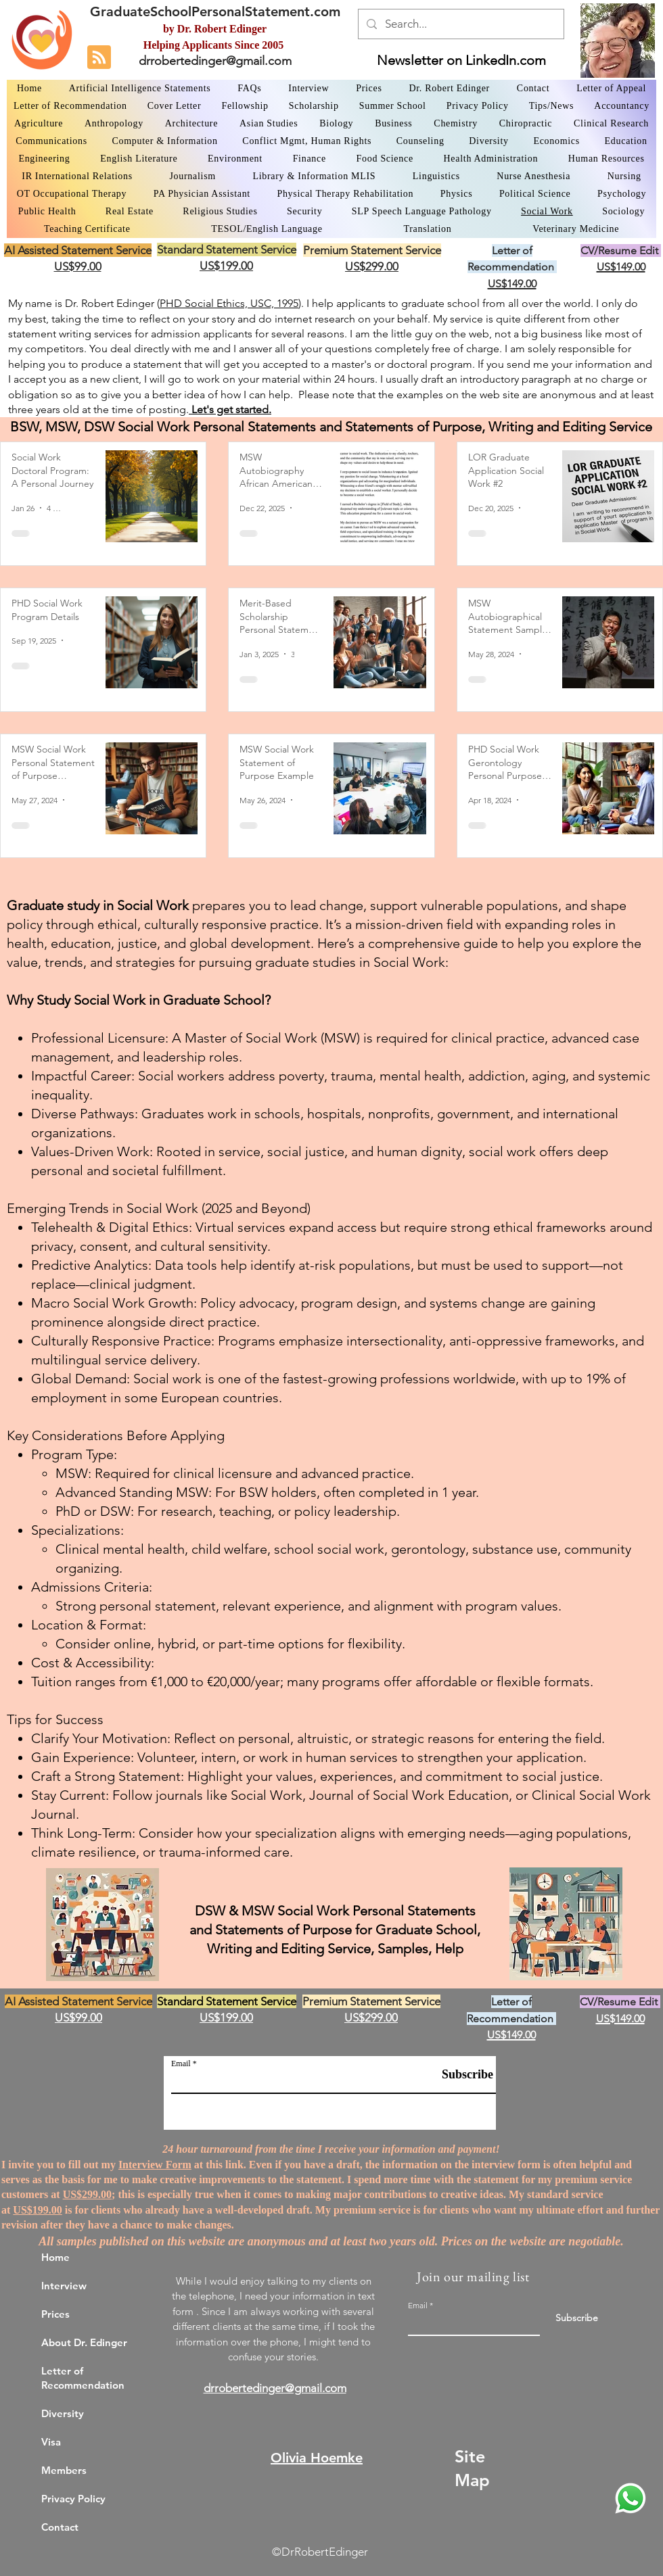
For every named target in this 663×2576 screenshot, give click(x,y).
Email (181, 2063)
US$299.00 (87, 2194)
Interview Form (154, 2164)
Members (64, 2470)
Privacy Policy (73, 2498)
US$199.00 (37, 2210)
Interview (64, 2285)
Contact (59, 2527)
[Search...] (460, 24)
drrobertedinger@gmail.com (215, 60)
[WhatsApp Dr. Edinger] (630, 2498)
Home (55, 2257)
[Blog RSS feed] (99, 57)
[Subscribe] (459, 2074)
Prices (55, 2314)
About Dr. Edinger (84, 2342)
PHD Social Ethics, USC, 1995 (229, 303)
